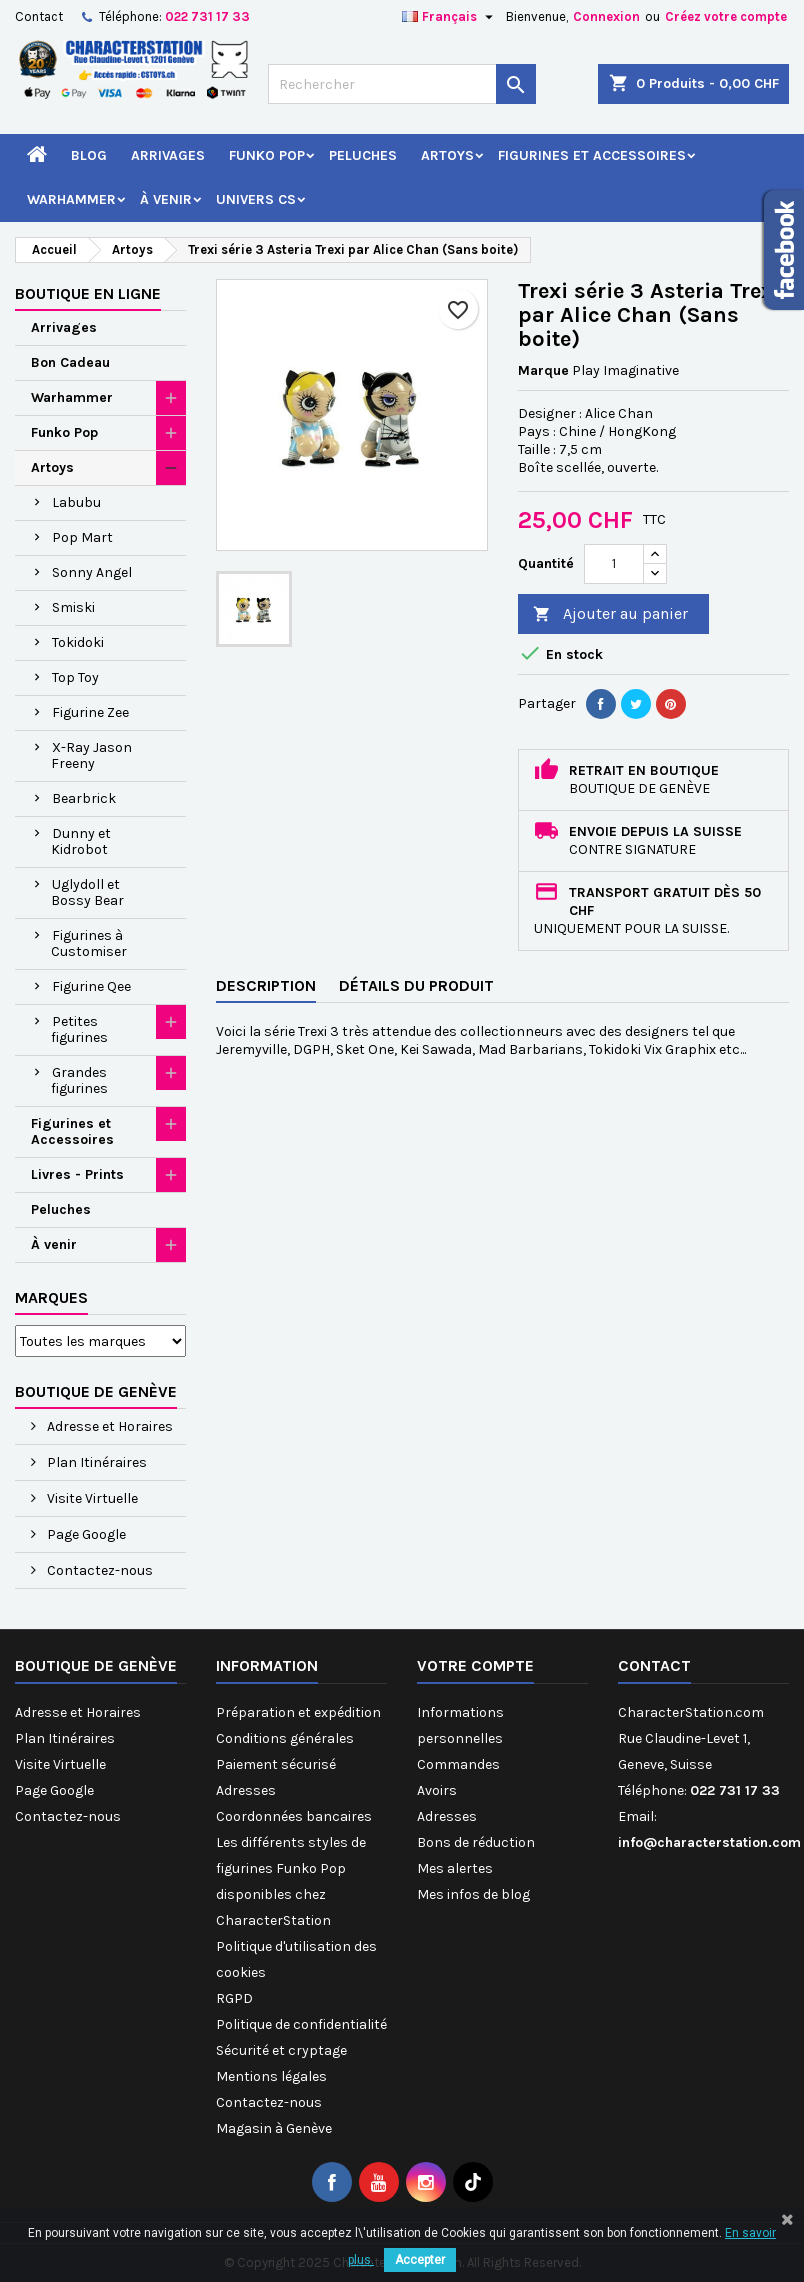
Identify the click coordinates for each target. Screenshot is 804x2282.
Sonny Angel (92, 572)
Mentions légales (271, 2076)
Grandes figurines (79, 1080)
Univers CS (256, 199)
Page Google (85, 1534)
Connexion (606, 16)
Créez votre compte (726, 16)
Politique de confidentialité (301, 2024)
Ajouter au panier (610, 614)
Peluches (363, 155)
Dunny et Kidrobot (81, 841)
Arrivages (168, 155)
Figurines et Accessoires (592, 155)
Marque (543, 370)
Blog (89, 155)
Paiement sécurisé (276, 1764)
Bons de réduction (476, 1842)
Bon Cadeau (70, 362)
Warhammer (71, 199)
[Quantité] (614, 564)
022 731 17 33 (207, 16)
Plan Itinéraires (95, 1462)
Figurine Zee (90, 712)
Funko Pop (267, 155)
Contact (39, 16)
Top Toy (75, 677)
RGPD (234, 1998)
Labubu (76, 502)
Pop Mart (82, 537)
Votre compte (475, 1665)
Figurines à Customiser (89, 943)
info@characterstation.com (709, 1842)
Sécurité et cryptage (281, 2050)
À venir (166, 199)
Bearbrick (84, 798)
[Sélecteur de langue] (450, 17)
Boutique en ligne (88, 293)
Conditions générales (285, 1738)
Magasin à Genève (274, 2128)
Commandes (458, 1764)
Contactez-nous (98, 1570)
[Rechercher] (402, 84)
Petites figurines (79, 1029)
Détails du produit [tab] (416, 985)
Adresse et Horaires (108, 1426)
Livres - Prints (77, 1174)
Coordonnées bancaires (294, 1816)
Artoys (447, 155)
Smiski (73, 607)
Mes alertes (455, 1868)
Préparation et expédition (298, 1712)
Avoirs (437, 1790)
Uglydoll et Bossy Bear (87, 892)
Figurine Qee (91, 986)
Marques (51, 1297)
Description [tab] (266, 985)
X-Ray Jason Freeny (91, 755)
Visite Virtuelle (91, 1498)
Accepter (420, 2260)
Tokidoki (78, 642)
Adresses (246, 1790)
